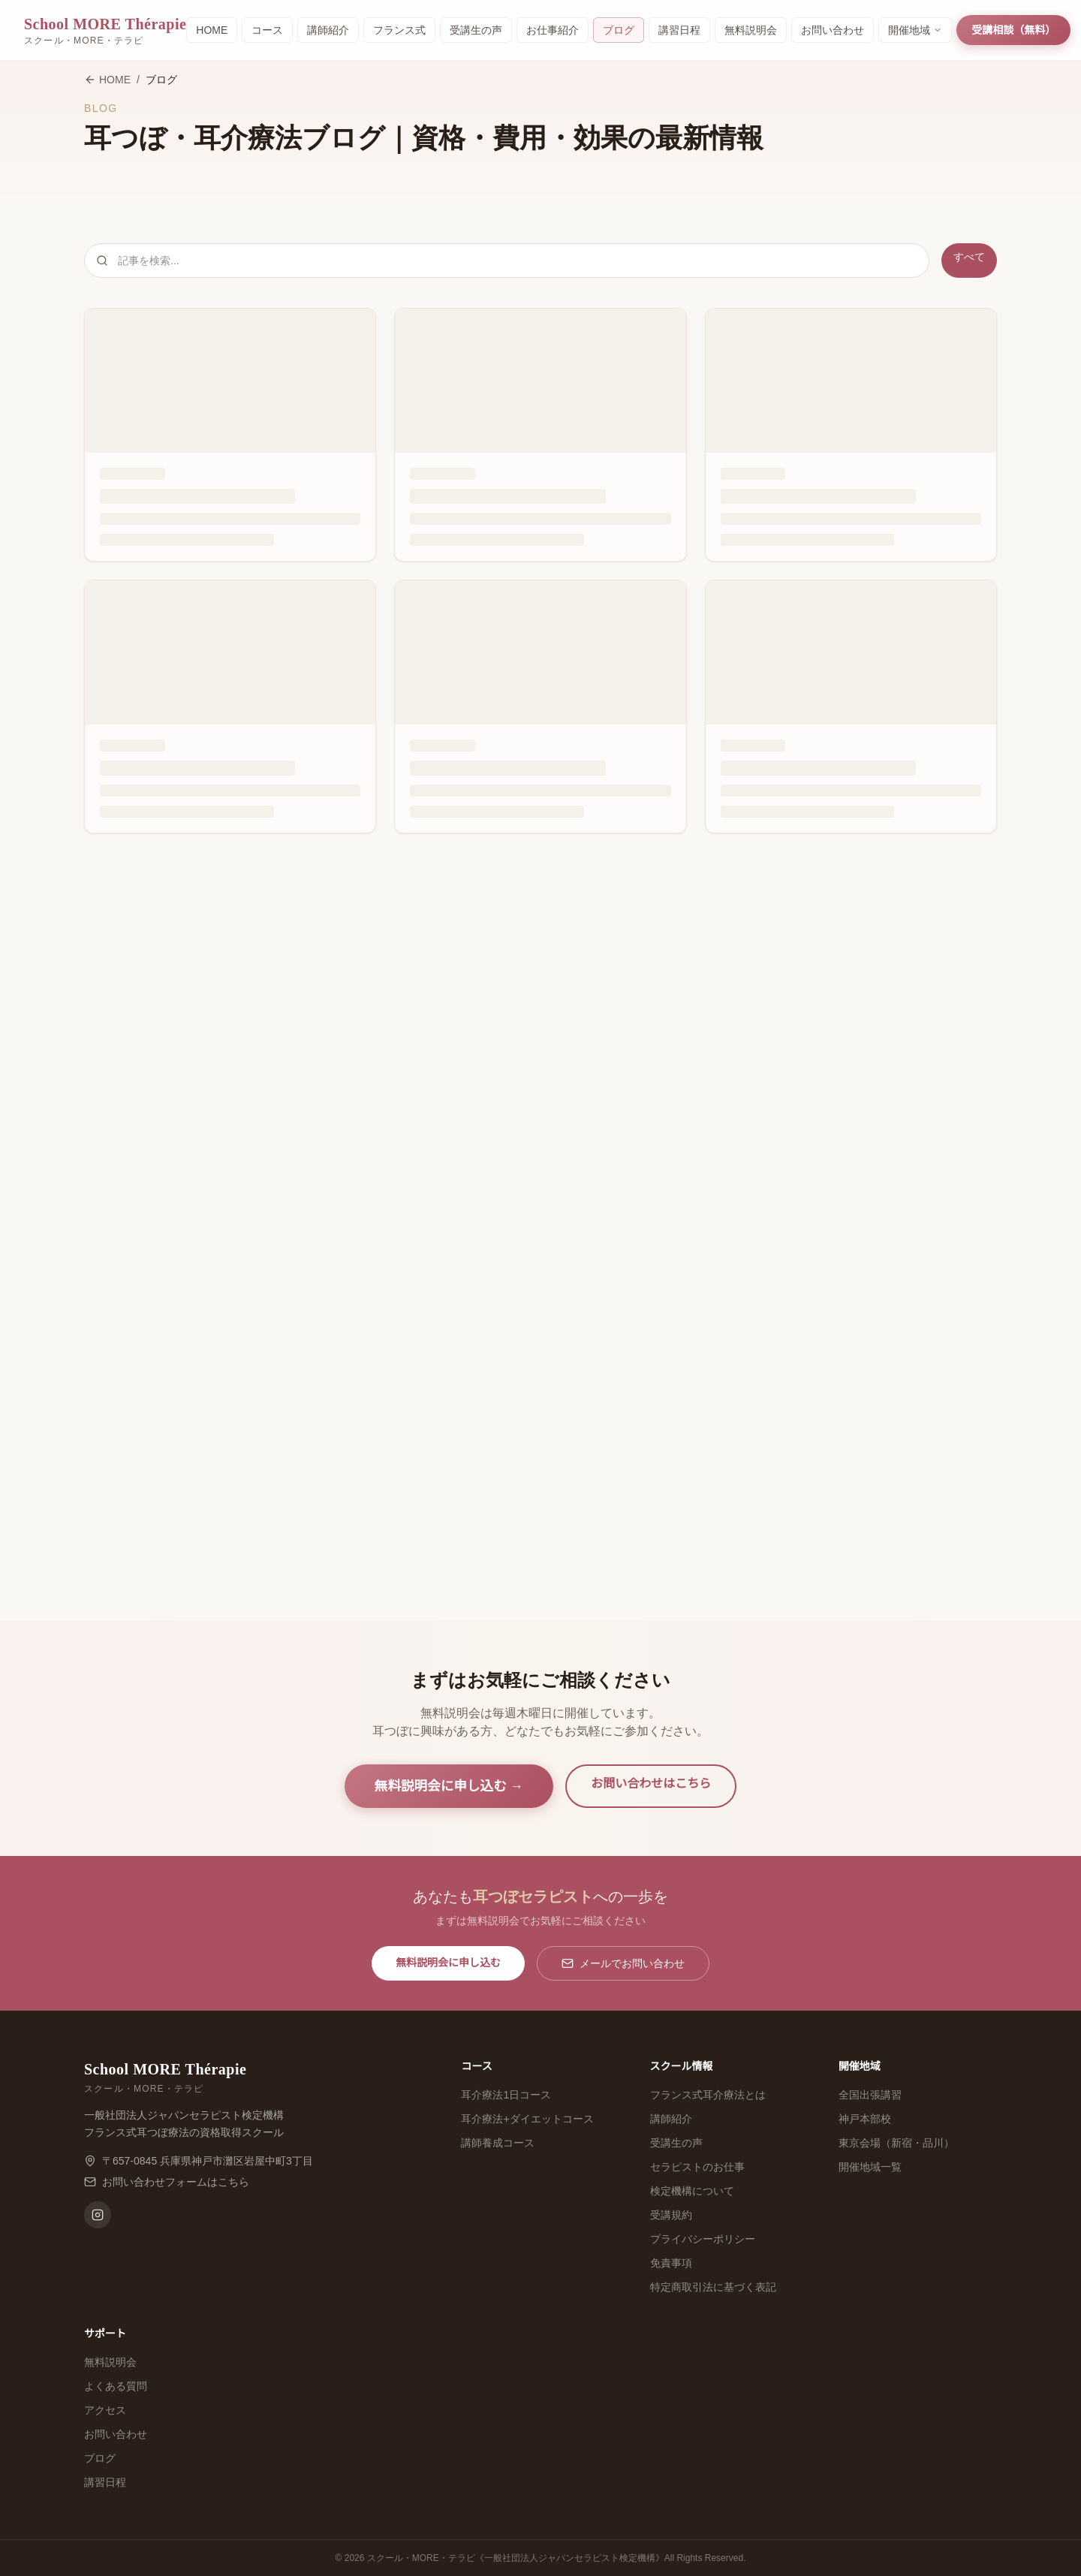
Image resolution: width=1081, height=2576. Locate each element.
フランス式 (399, 30)
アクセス (105, 2410)
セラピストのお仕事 (697, 2167)
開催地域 (915, 30)
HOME (211, 30)
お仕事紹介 (552, 30)
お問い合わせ (832, 30)
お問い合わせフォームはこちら (175, 2182)
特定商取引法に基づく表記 (713, 2287)
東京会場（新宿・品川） (896, 2143)
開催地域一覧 (870, 2167)
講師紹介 (328, 30)
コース (267, 30)
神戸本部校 (865, 2119)
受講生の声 (476, 30)
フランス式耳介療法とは (708, 2095)
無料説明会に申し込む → (449, 1786)
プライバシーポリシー (702, 2239)
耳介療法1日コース (506, 2095)
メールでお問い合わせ (623, 1963)
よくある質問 (115, 2386)
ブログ (618, 30)
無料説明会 (750, 30)
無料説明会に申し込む (448, 1963)
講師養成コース (497, 2143)
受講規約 (671, 2215)
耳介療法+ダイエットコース (527, 2119)
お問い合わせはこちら (651, 1783)
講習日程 (679, 30)
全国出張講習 (870, 2095)
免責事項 (671, 2263)
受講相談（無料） (1013, 30)
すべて (969, 257)
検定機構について (692, 2191)
